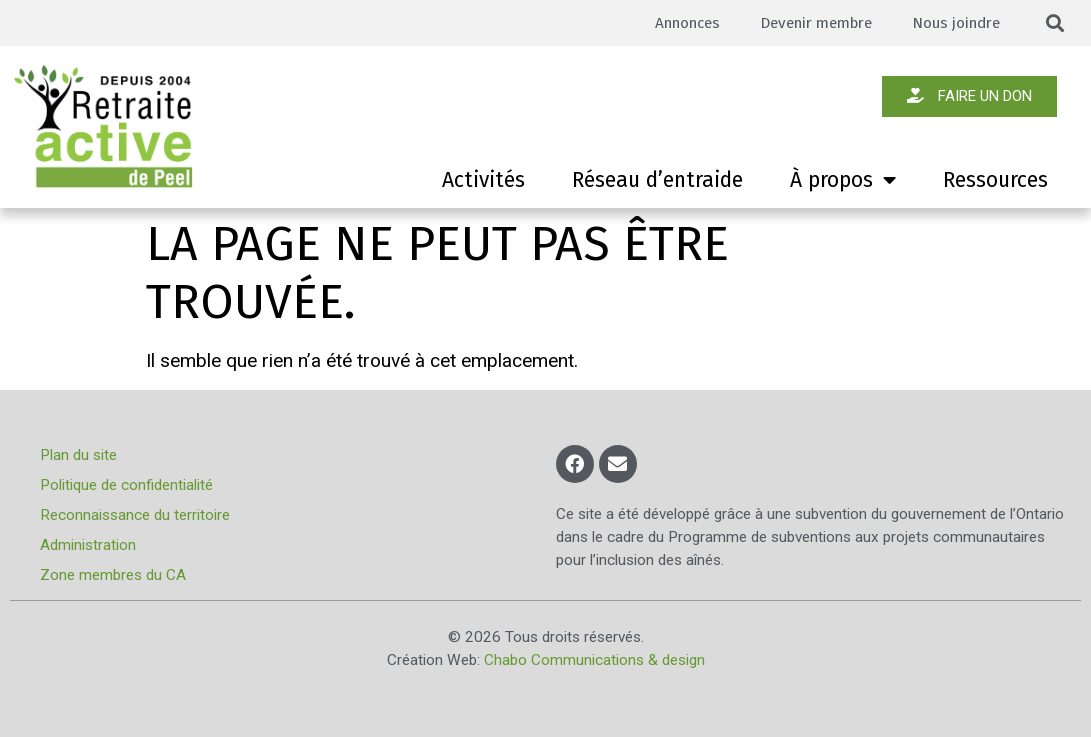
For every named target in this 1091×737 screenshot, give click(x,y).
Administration (88, 545)
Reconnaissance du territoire (135, 515)
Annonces (682, 23)
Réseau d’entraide (657, 180)
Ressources (995, 180)
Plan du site (78, 455)
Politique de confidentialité (126, 485)
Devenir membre (813, 23)
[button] (1055, 23)
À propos (843, 180)
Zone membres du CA (113, 575)
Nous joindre (955, 23)
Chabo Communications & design (594, 660)
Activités (483, 180)
